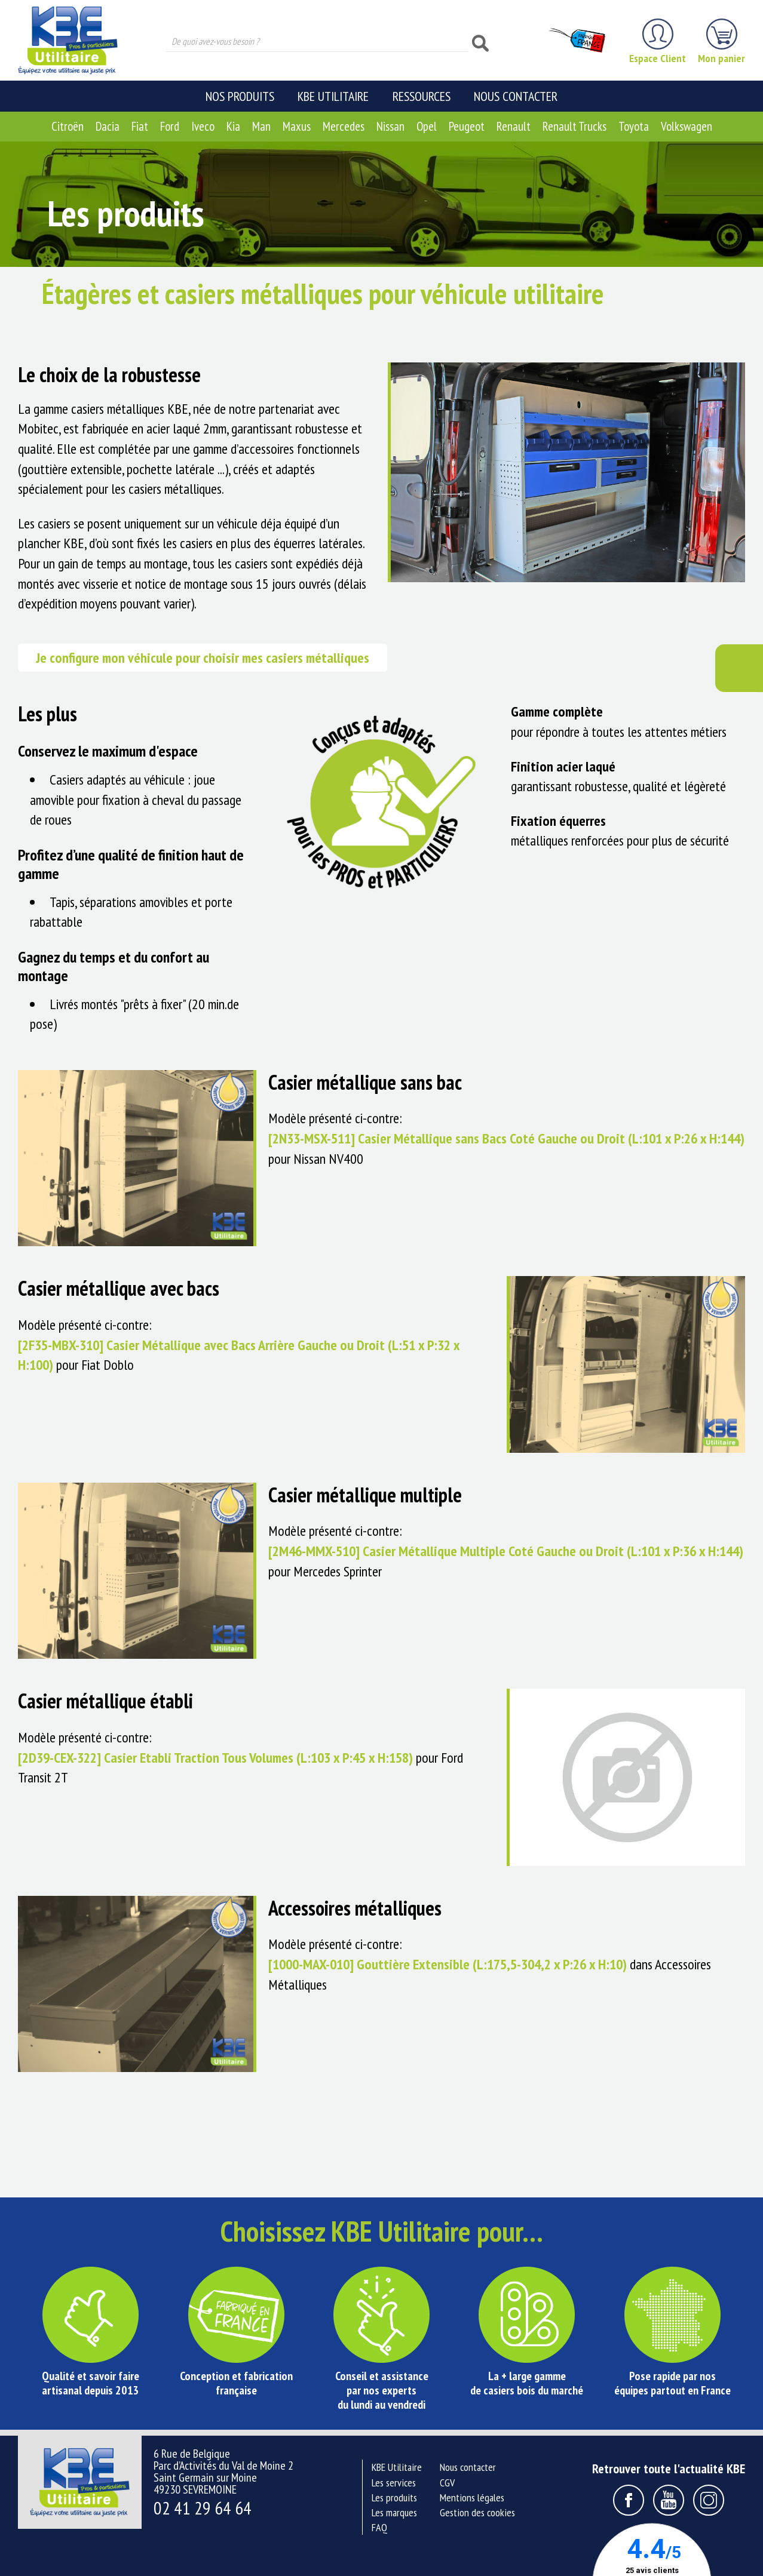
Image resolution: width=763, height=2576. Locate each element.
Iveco (203, 126)
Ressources (422, 96)
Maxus (297, 126)
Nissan (390, 126)
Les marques (394, 2512)
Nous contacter (515, 96)
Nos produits (240, 96)
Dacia (107, 126)
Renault (514, 126)
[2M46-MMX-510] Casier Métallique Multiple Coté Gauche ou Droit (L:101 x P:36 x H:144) (505, 1551)
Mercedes (343, 126)
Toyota (633, 126)
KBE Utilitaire (333, 96)
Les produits (394, 2497)
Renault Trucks (574, 126)
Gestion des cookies (477, 2512)
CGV (447, 2482)
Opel (426, 126)
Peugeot (467, 126)
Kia (233, 126)
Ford (169, 126)
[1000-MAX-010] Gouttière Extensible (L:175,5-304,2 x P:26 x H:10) (447, 1964)
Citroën (67, 126)
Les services (394, 2482)
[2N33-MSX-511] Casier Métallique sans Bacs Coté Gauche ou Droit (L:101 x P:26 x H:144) (506, 1138)
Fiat (139, 126)
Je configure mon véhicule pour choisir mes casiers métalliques (202, 657)
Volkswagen (686, 126)
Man (261, 126)
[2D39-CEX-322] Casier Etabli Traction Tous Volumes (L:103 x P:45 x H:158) (215, 1757)
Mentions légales (472, 2497)
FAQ (379, 2527)
